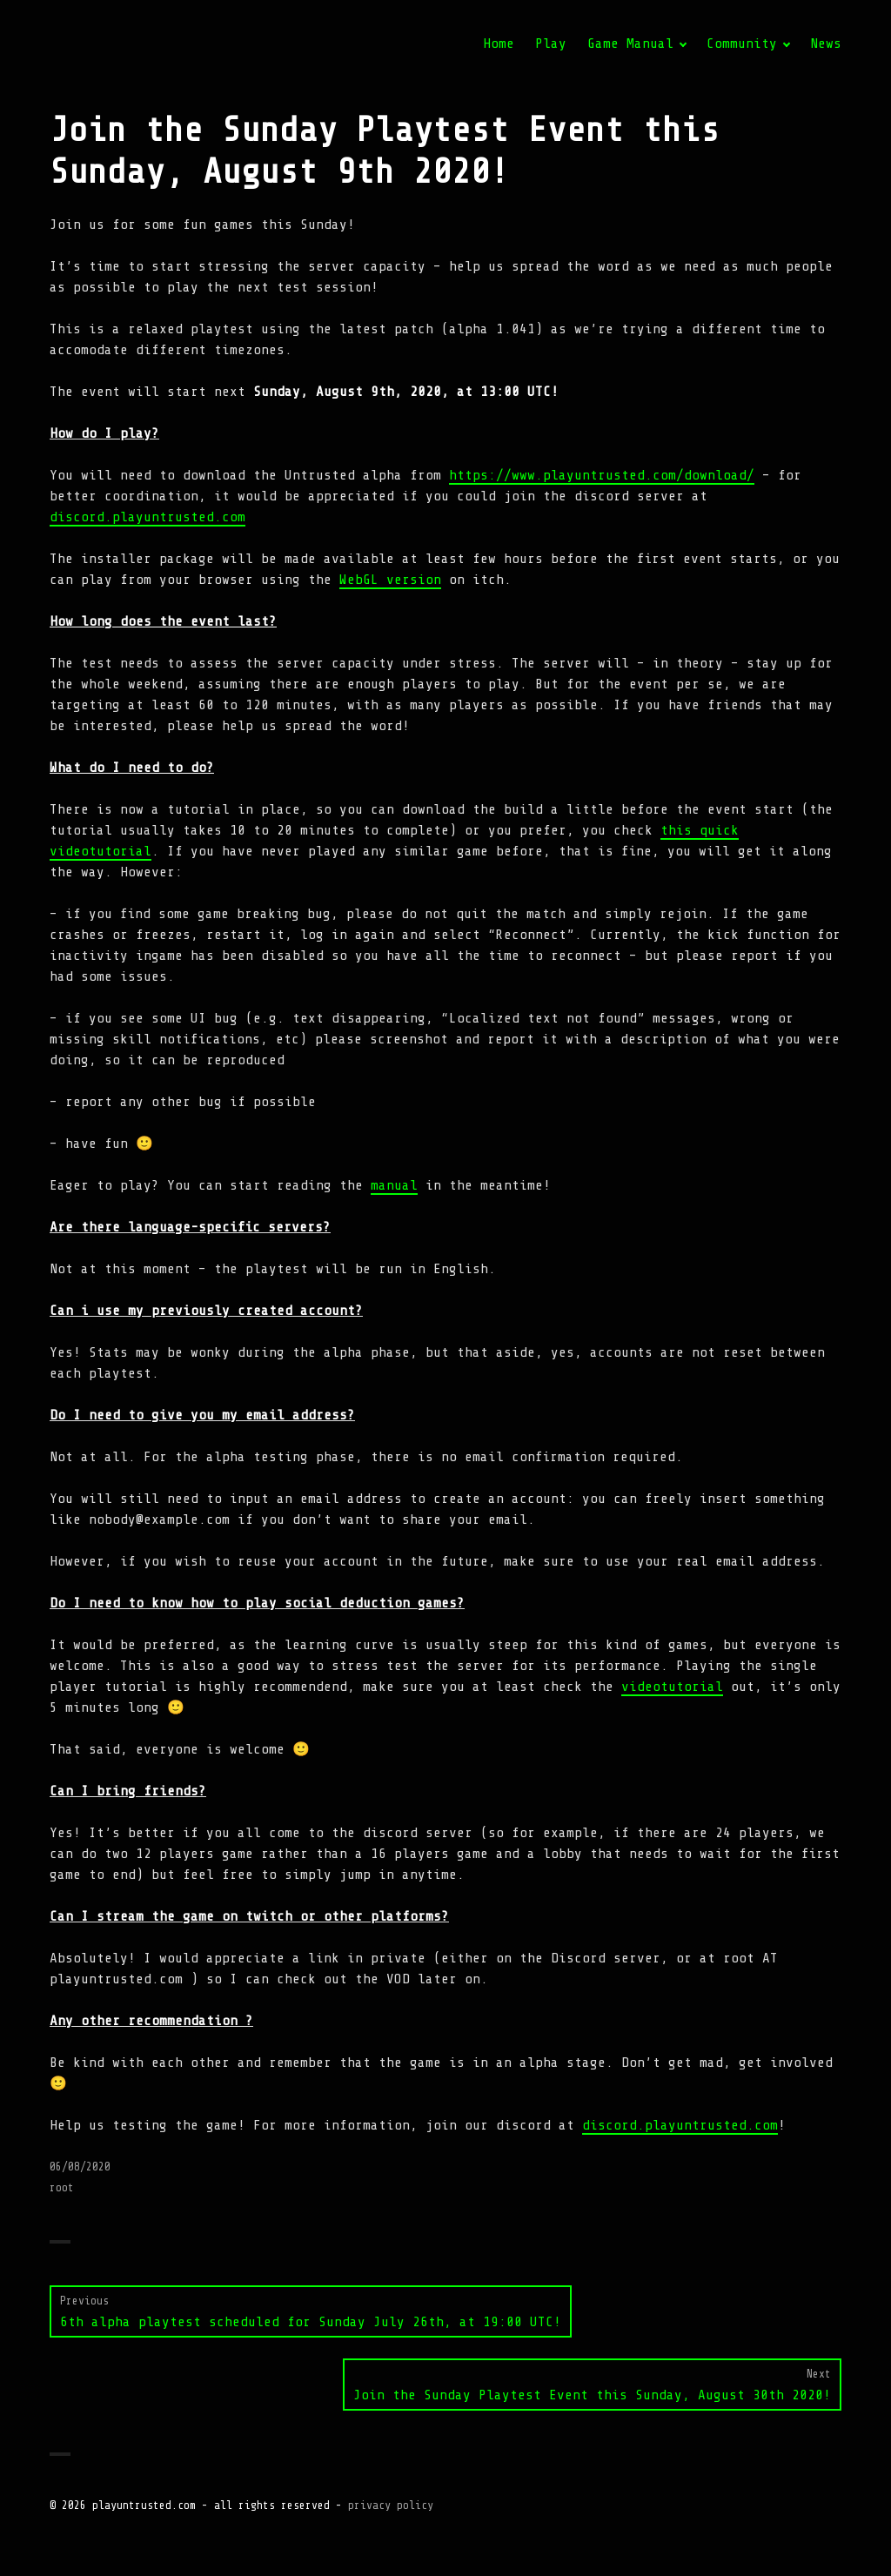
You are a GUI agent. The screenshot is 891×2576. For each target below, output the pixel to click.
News (825, 43)
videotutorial (672, 1686)
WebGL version (390, 579)
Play (550, 43)
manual (394, 1185)
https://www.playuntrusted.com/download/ (601, 475)
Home (498, 43)
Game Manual (630, 43)
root (62, 2187)
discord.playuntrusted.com (147, 517)
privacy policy (390, 2505)
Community (742, 43)
